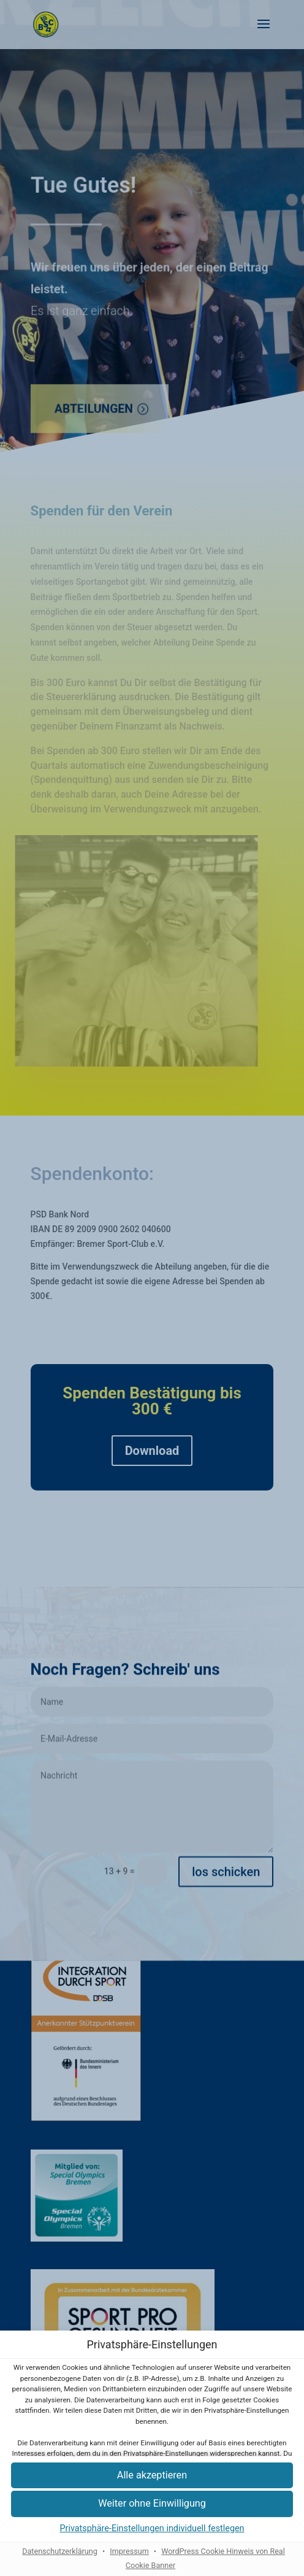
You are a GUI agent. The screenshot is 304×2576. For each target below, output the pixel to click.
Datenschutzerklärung (59, 2551)
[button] (152, 2504)
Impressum (129, 2551)
